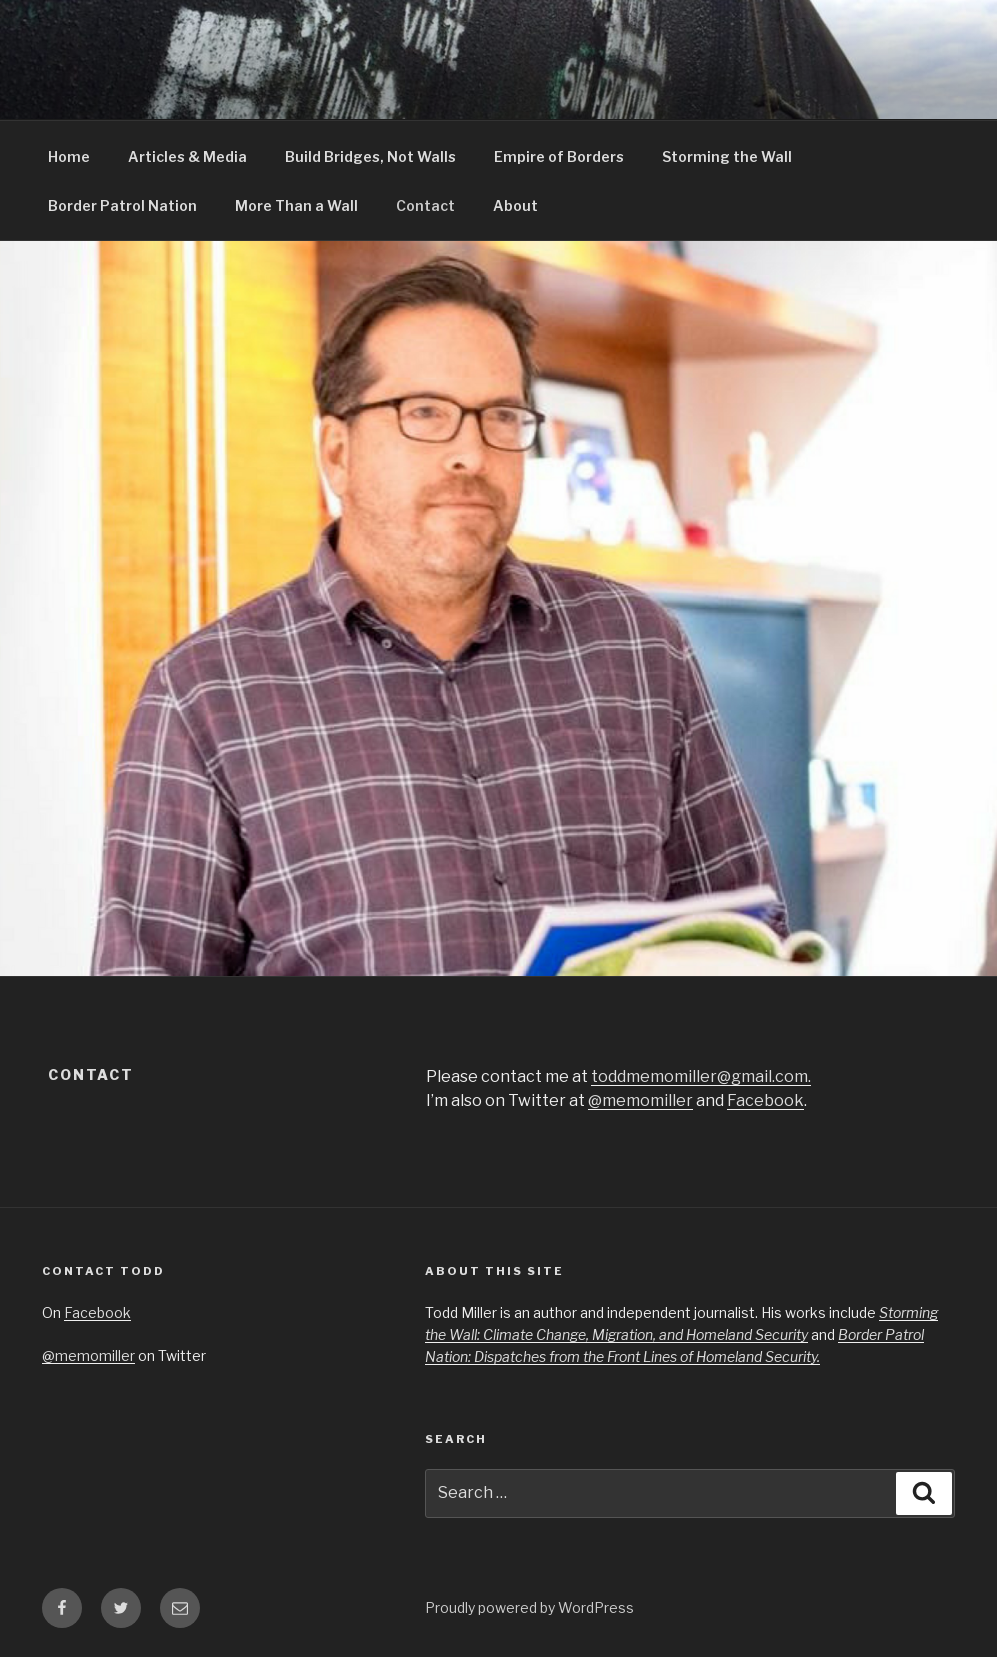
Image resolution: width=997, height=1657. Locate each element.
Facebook (765, 1100)
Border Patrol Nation (122, 205)
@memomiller (640, 1100)
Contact (425, 205)
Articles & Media (187, 156)
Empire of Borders (559, 156)
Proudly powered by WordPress (529, 1607)
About (515, 205)
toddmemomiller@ (701, 1076)
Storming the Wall (727, 156)
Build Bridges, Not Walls (370, 156)
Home (69, 156)
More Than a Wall (296, 205)
